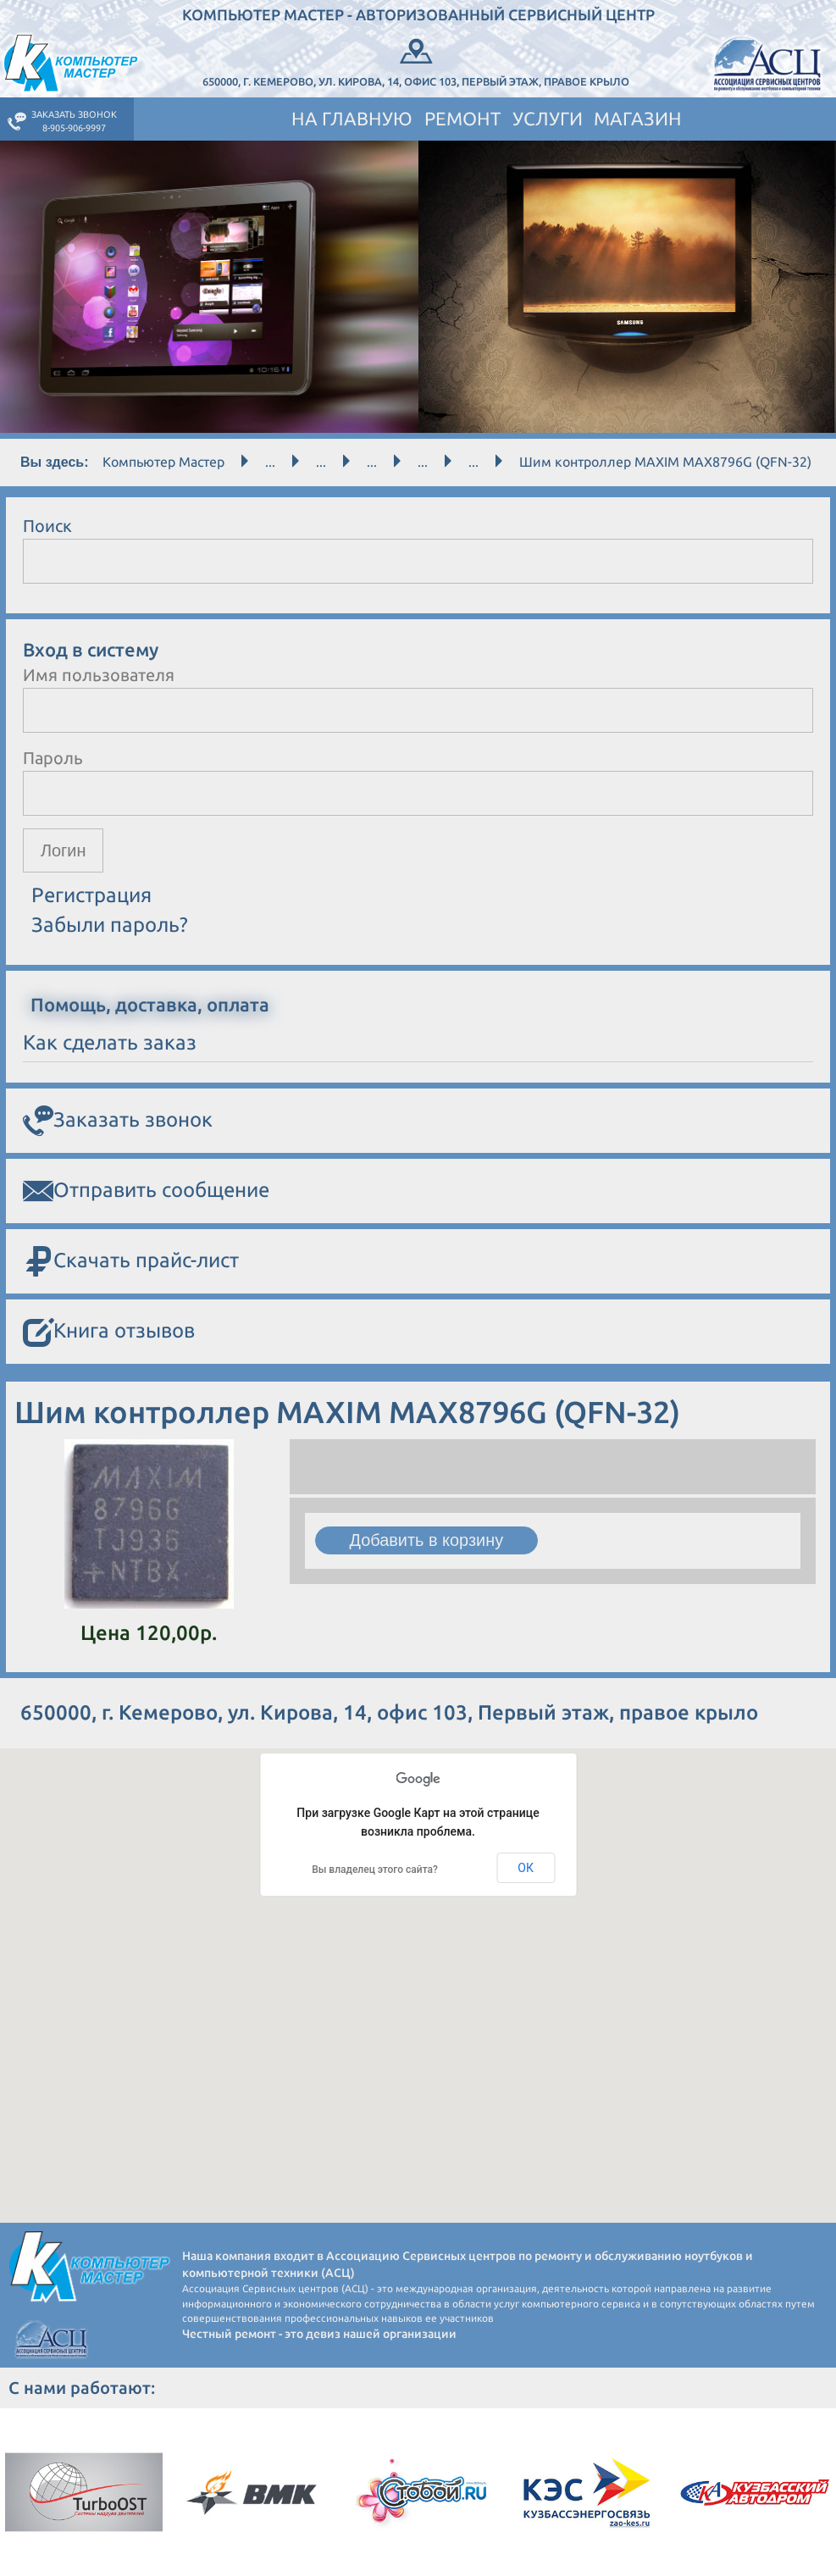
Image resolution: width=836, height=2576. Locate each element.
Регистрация (91, 895)
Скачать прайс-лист (131, 1262)
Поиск (47, 525)
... (270, 461)
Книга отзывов (109, 1332)
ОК (526, 1868)
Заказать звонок (118, 1120)
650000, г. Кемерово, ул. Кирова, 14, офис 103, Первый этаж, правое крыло (417, 61)
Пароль (53, 757)
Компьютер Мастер (163, 461)
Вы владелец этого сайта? (375, 1869)
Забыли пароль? (109, 924)
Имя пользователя (98, 674)
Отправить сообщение (146, 1191)
